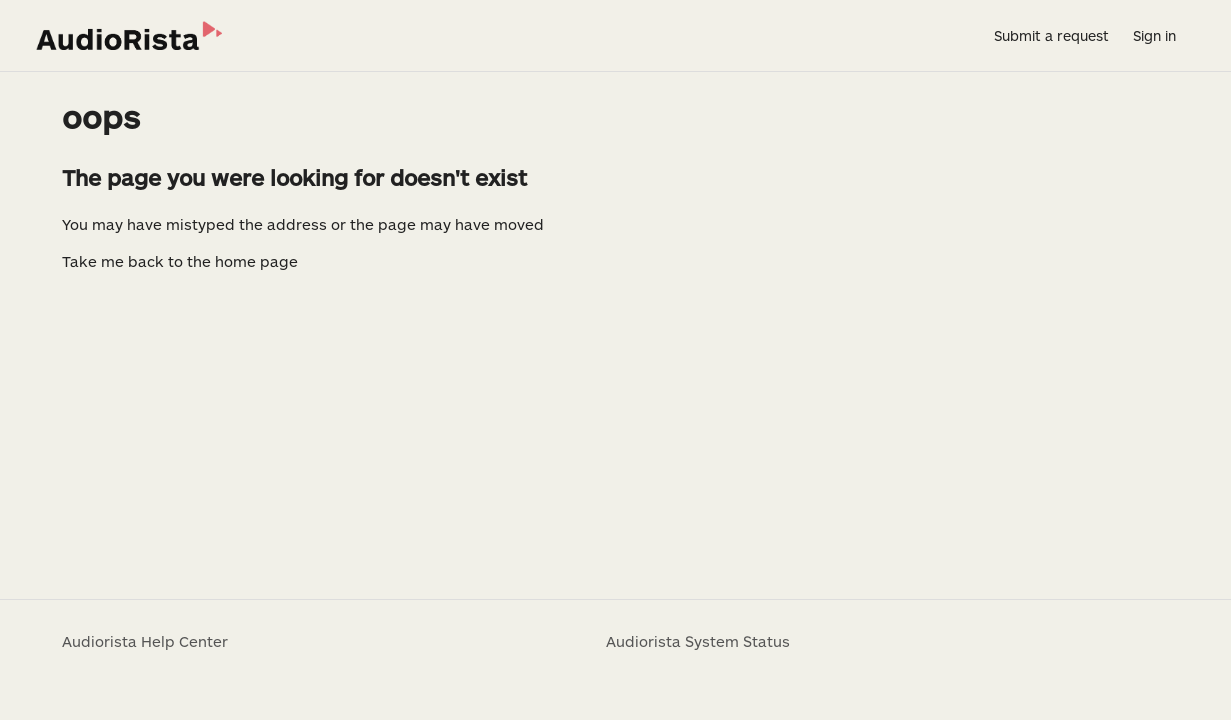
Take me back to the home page (180, 261)
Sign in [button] (1154, 35)
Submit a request (1051, 35)
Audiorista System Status (698, 641)
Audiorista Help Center (145, 641)
